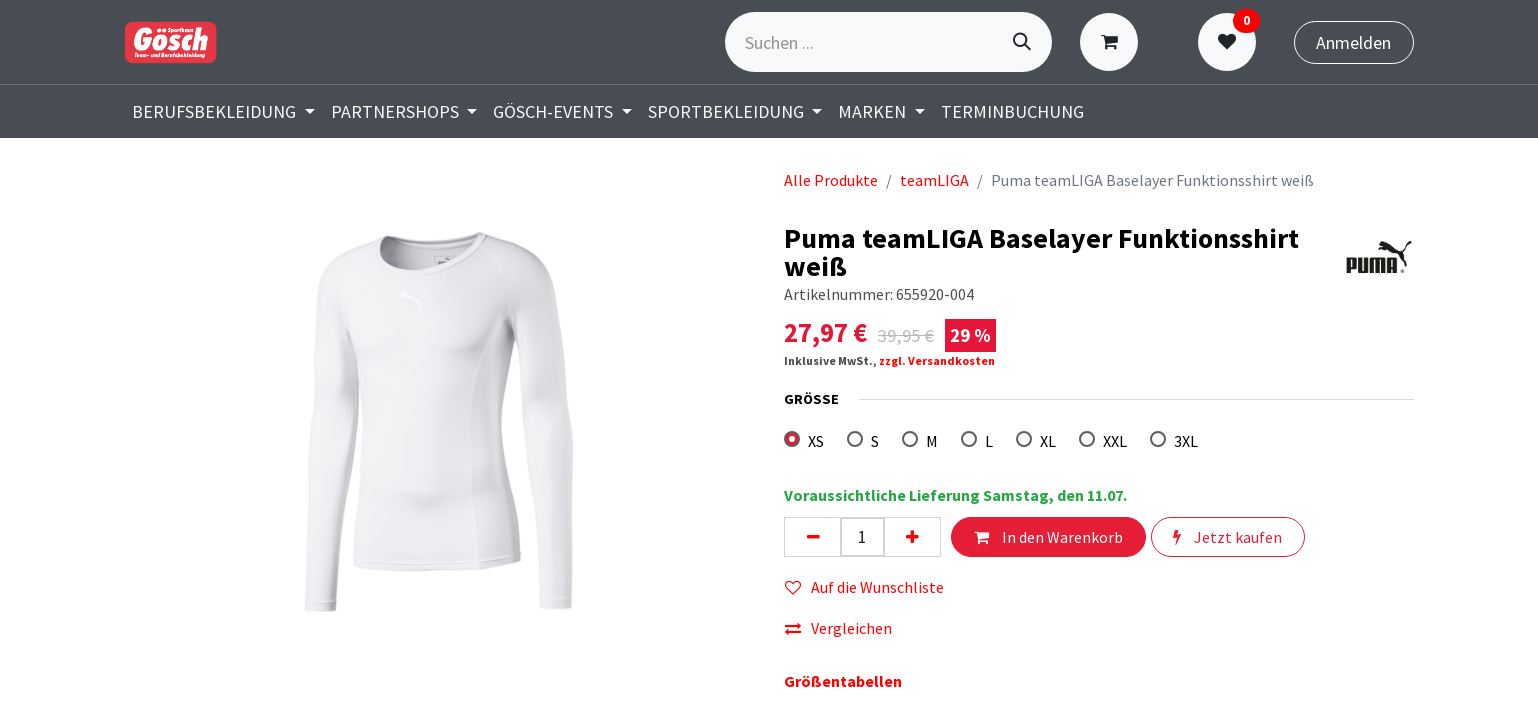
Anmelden (1353, 42)
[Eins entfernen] (813, 537)
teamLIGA (934, 180)
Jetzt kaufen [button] (1227, 537)
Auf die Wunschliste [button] (864, 587)
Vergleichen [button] (838, 628)
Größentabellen (843, 681)
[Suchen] (1022, 42)
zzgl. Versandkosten (937, 360)
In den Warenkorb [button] (1048, 537)
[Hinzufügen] (912, 537)
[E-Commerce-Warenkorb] (1113, 42)
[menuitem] (223, 111)
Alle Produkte (831, 180)
